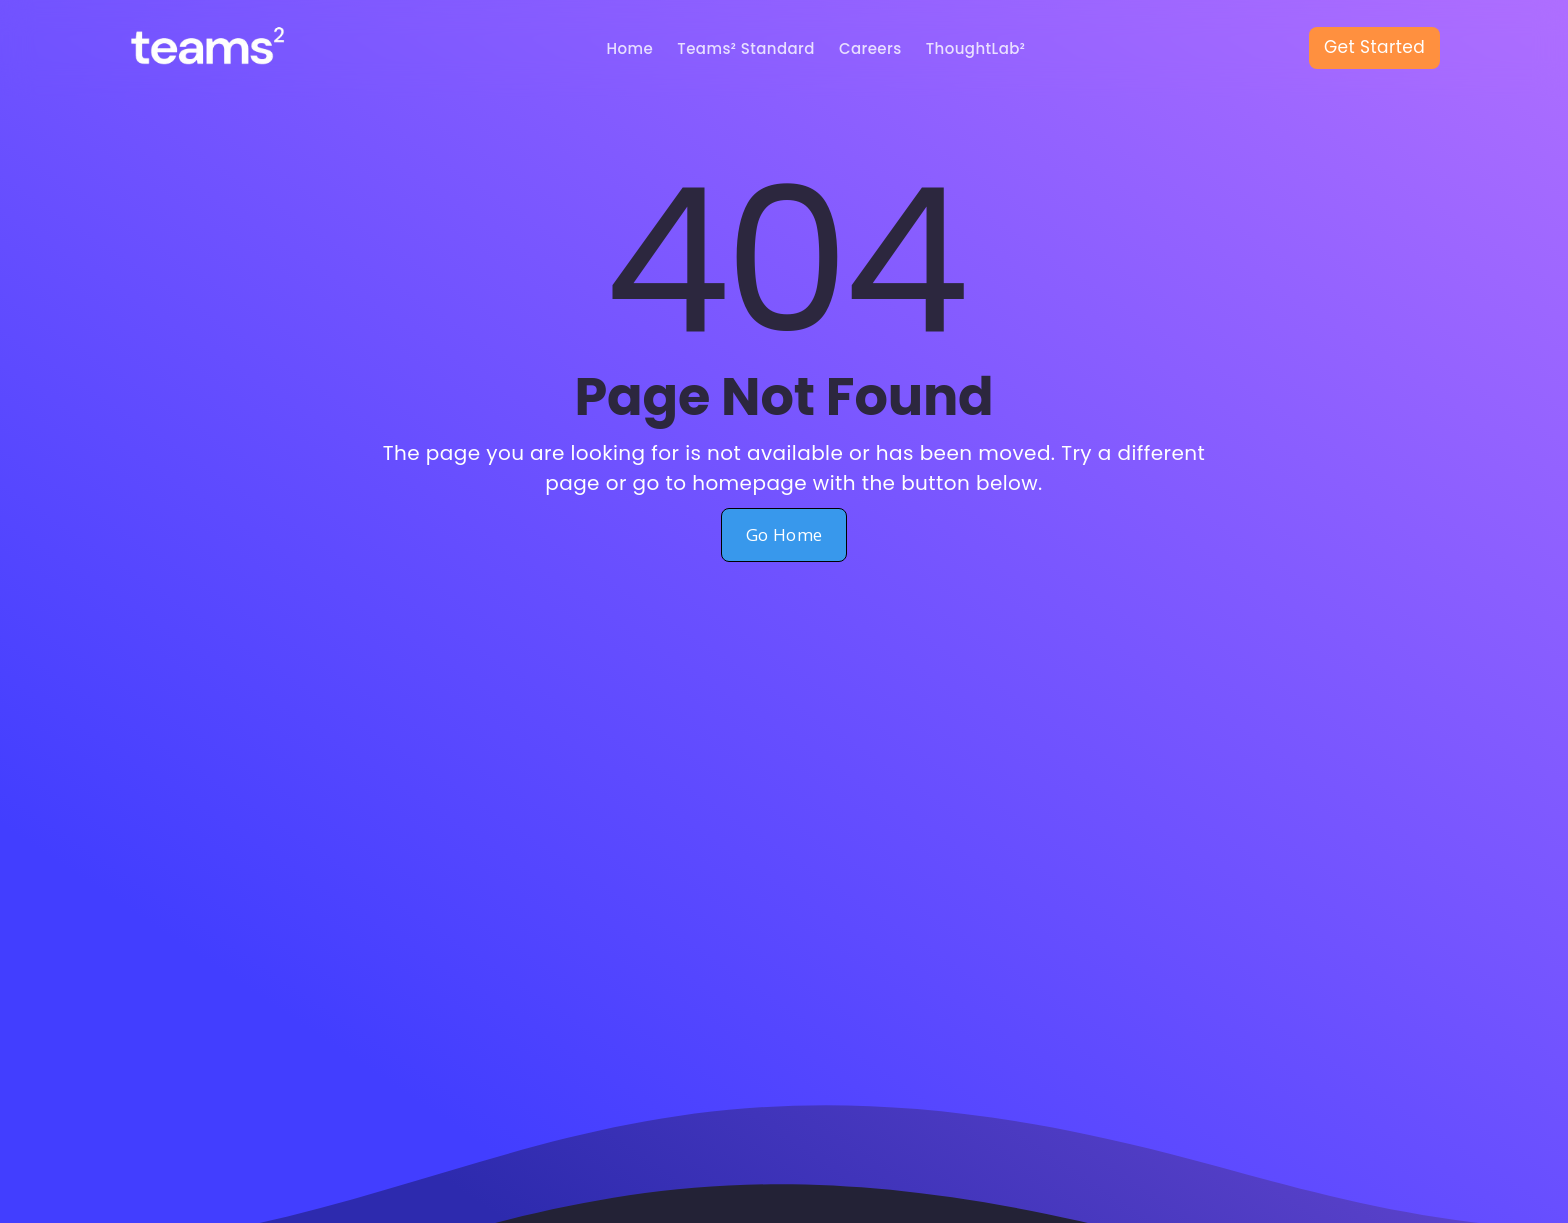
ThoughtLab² (976, 48)
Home (630, 48)
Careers (870, 48)
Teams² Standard (746, 48)
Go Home (784, 534)
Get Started (1374, 47)
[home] (225, 48)
